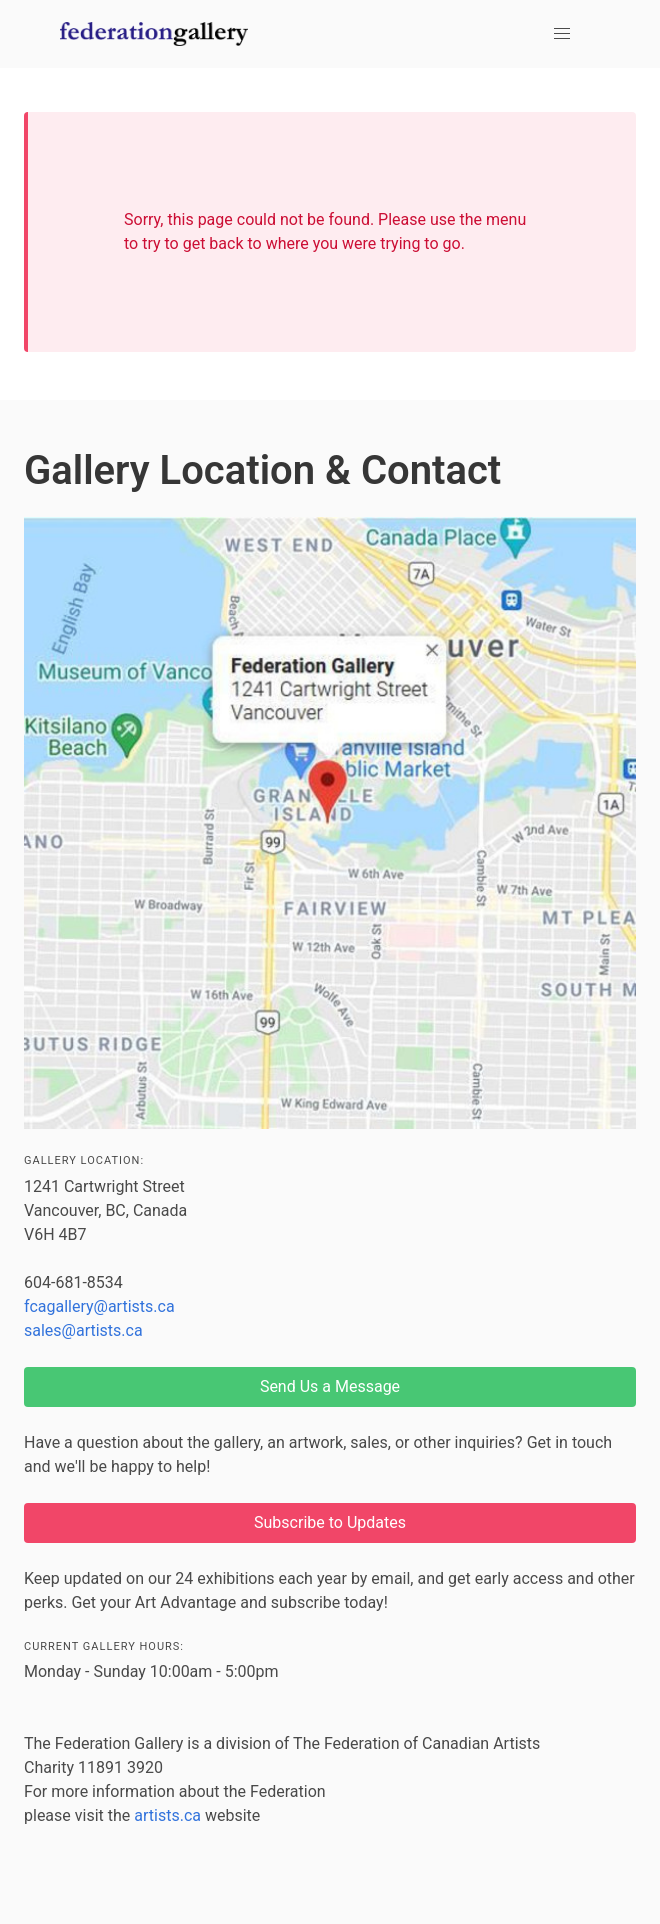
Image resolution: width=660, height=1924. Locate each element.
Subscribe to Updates (330, 1522)
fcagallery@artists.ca (99, 1306)
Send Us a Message (330, 1386)
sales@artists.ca (83, 1330)
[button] (562, 34)
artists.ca (167, 1815)
